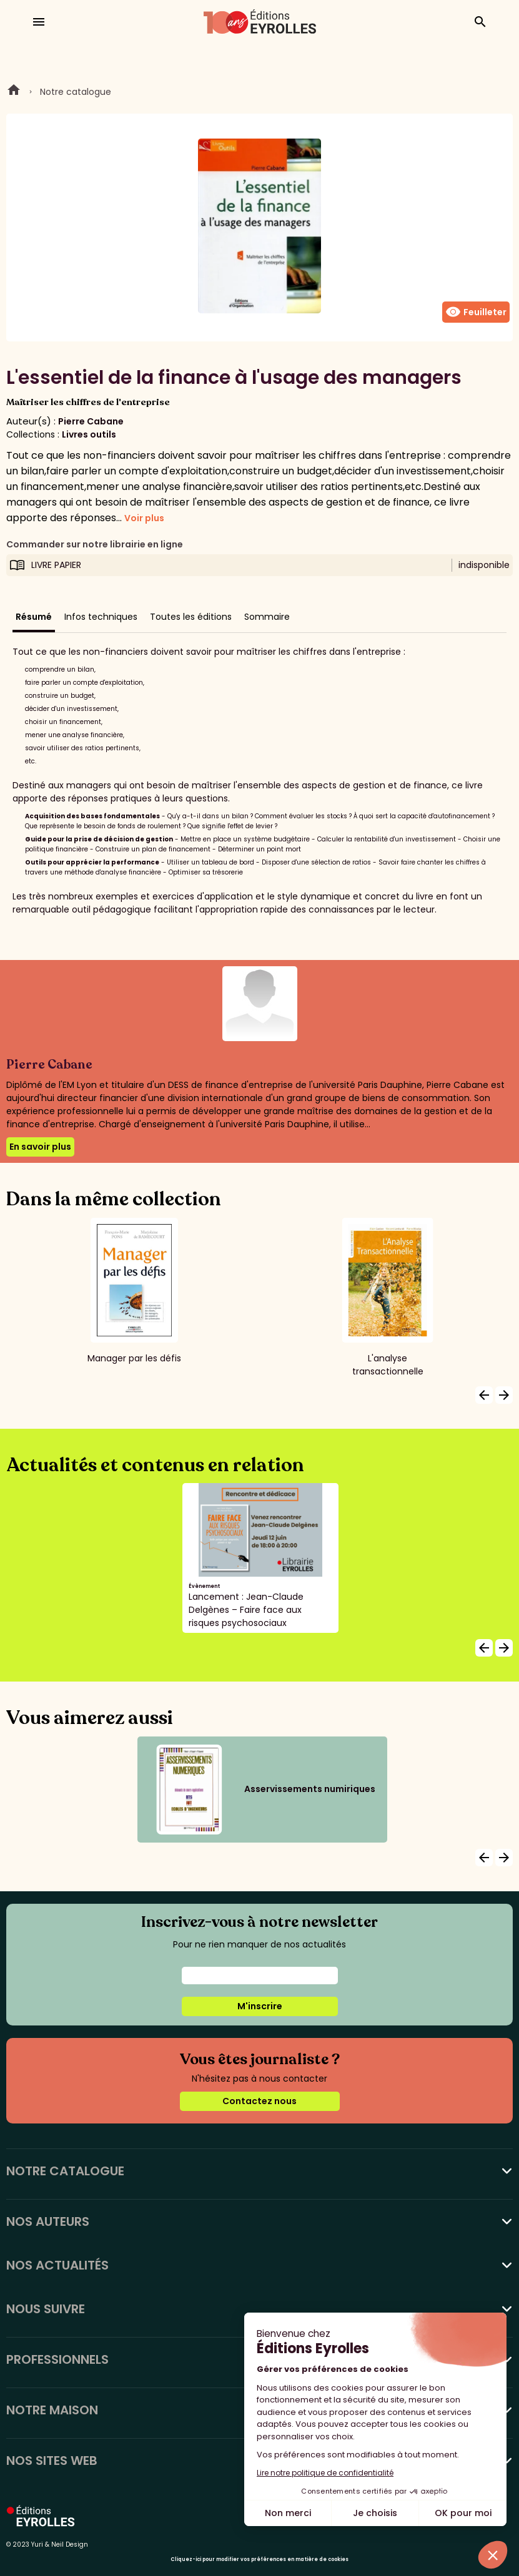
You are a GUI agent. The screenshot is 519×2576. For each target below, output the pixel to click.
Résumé (34, 616)
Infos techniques (100, 616)
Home (13, 91)
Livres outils (89, 434)
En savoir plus (40, 1146)
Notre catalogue (75, 92)
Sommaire (267, 616)
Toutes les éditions (191, 616)
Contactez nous (259, 2101)
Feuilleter (476, 312)
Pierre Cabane (91, 421)
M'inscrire (259, 2006)
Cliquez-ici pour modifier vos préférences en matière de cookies (259, 2559)
